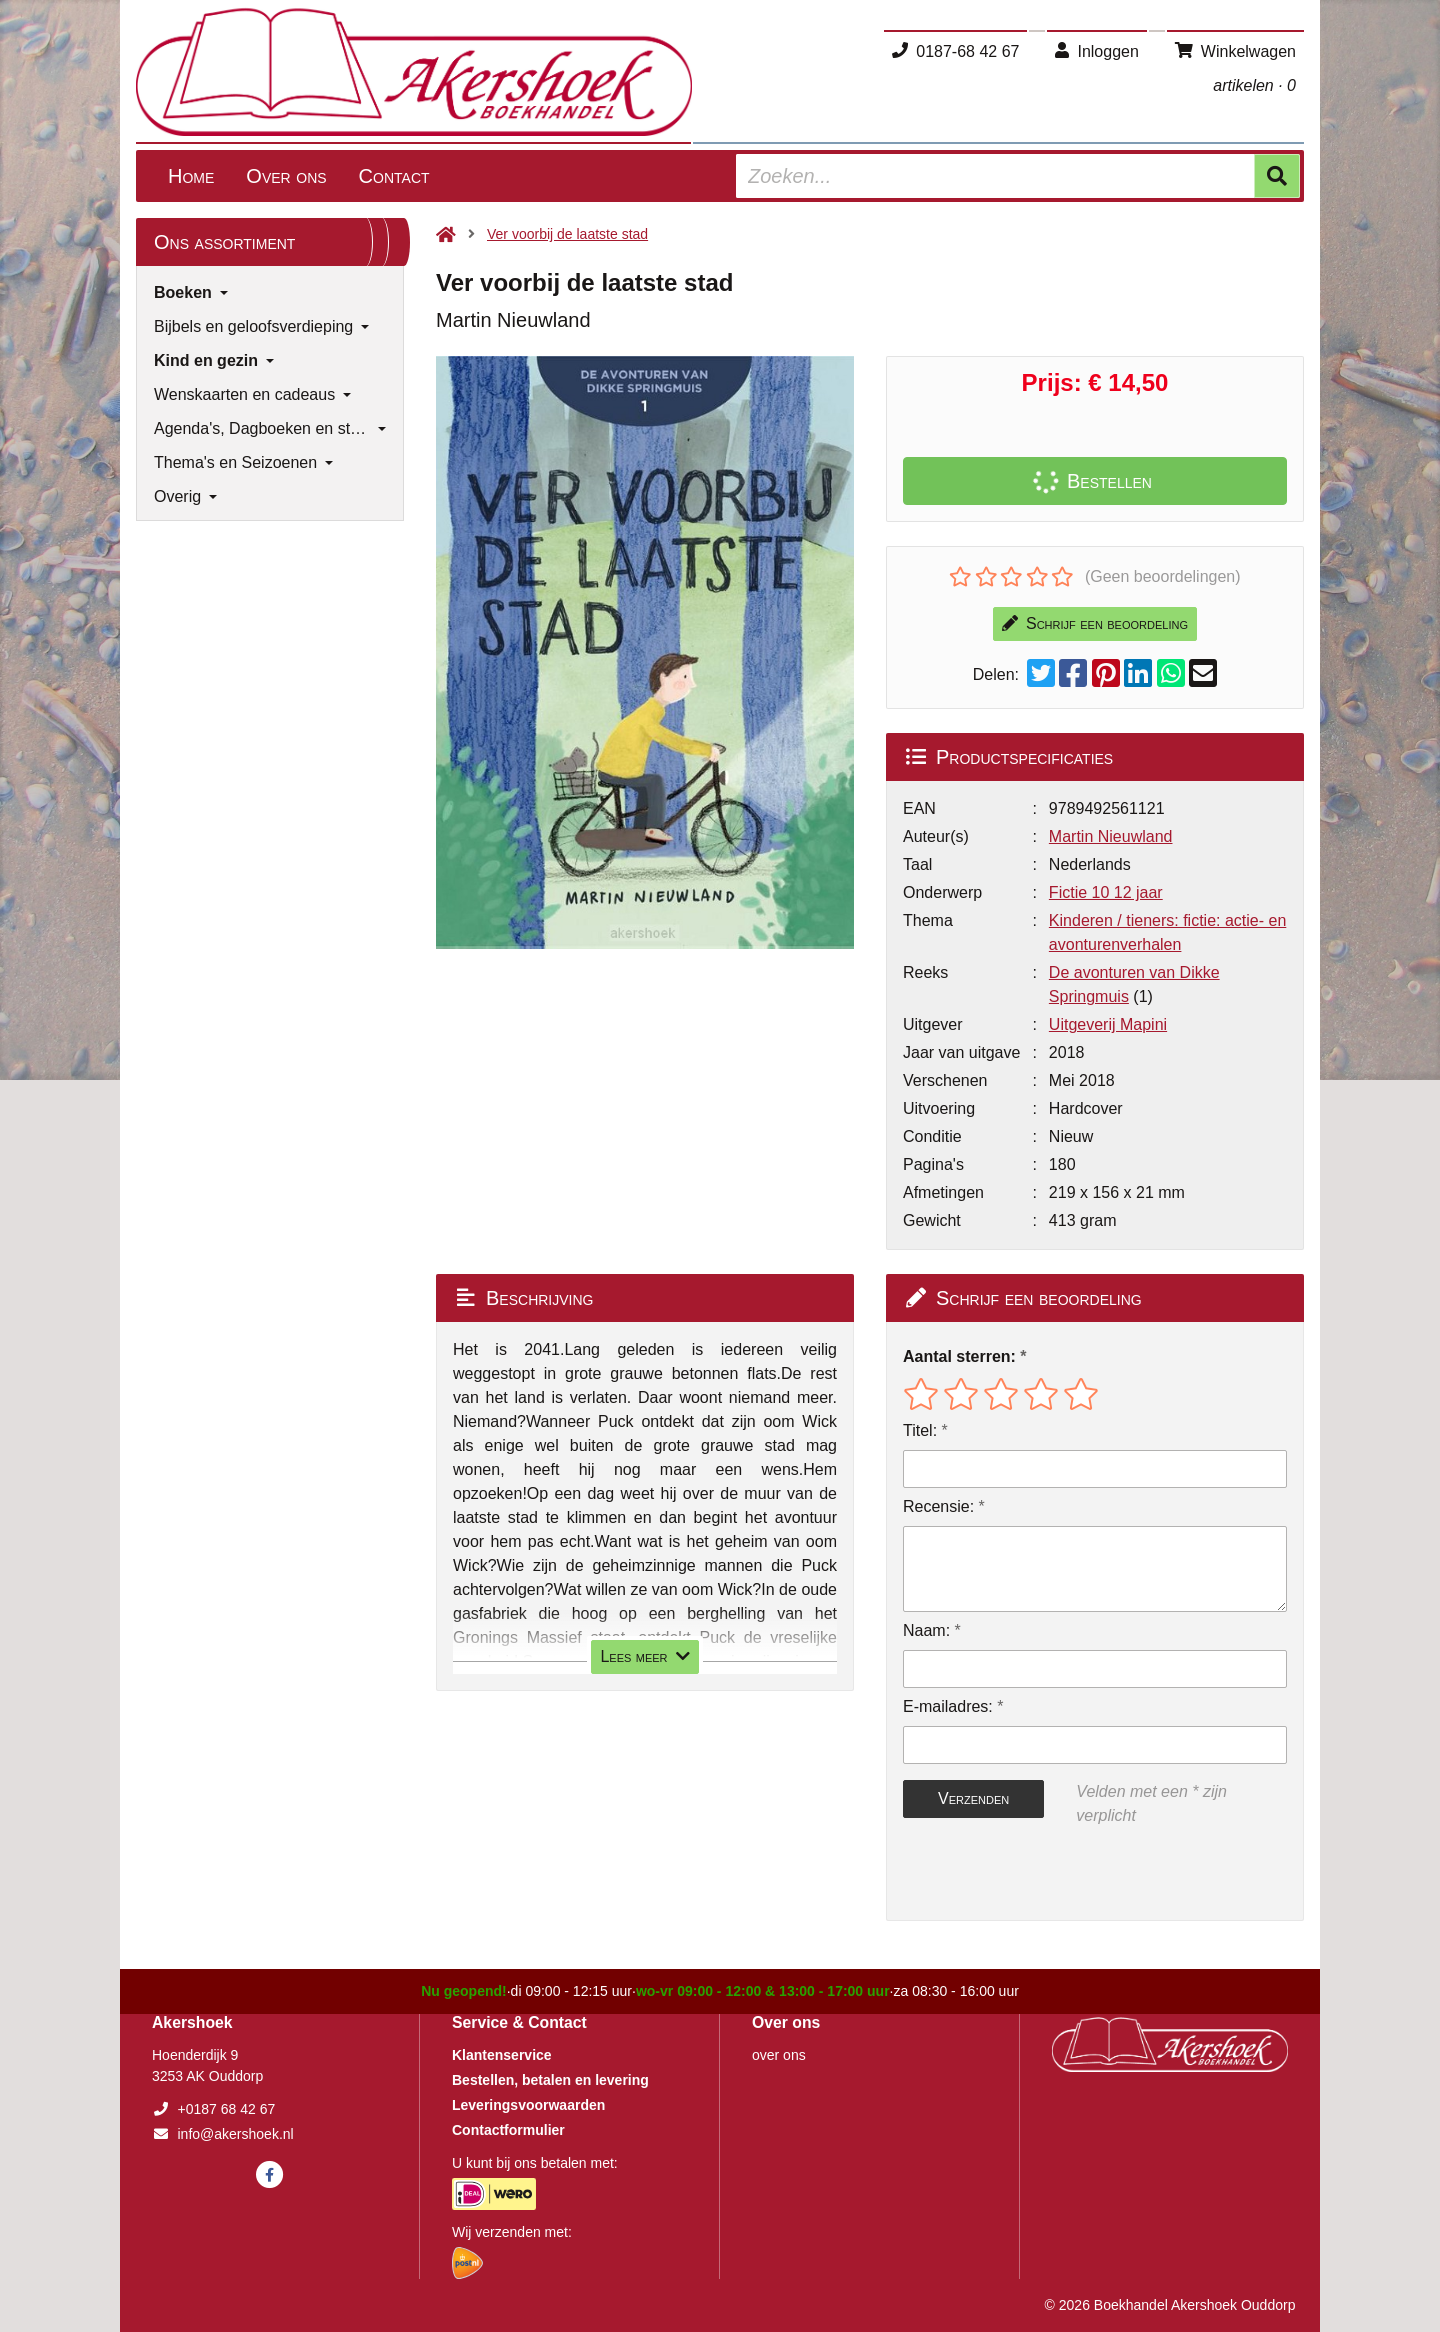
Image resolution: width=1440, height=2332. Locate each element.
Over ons (286, 176)
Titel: (920, 1430)
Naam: (926, 1630)
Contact (394, 176)
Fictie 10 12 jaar (1106, 892)
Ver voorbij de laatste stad (567, 234)
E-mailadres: (948, 1706)
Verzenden (973, 1798)
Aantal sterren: (959, 1356)
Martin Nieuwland (1111, 836)
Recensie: (938, 1506)
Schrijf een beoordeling (1095, 623)
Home (191, 176)
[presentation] (1031, 1874)
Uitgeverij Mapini (1108, 1024)
